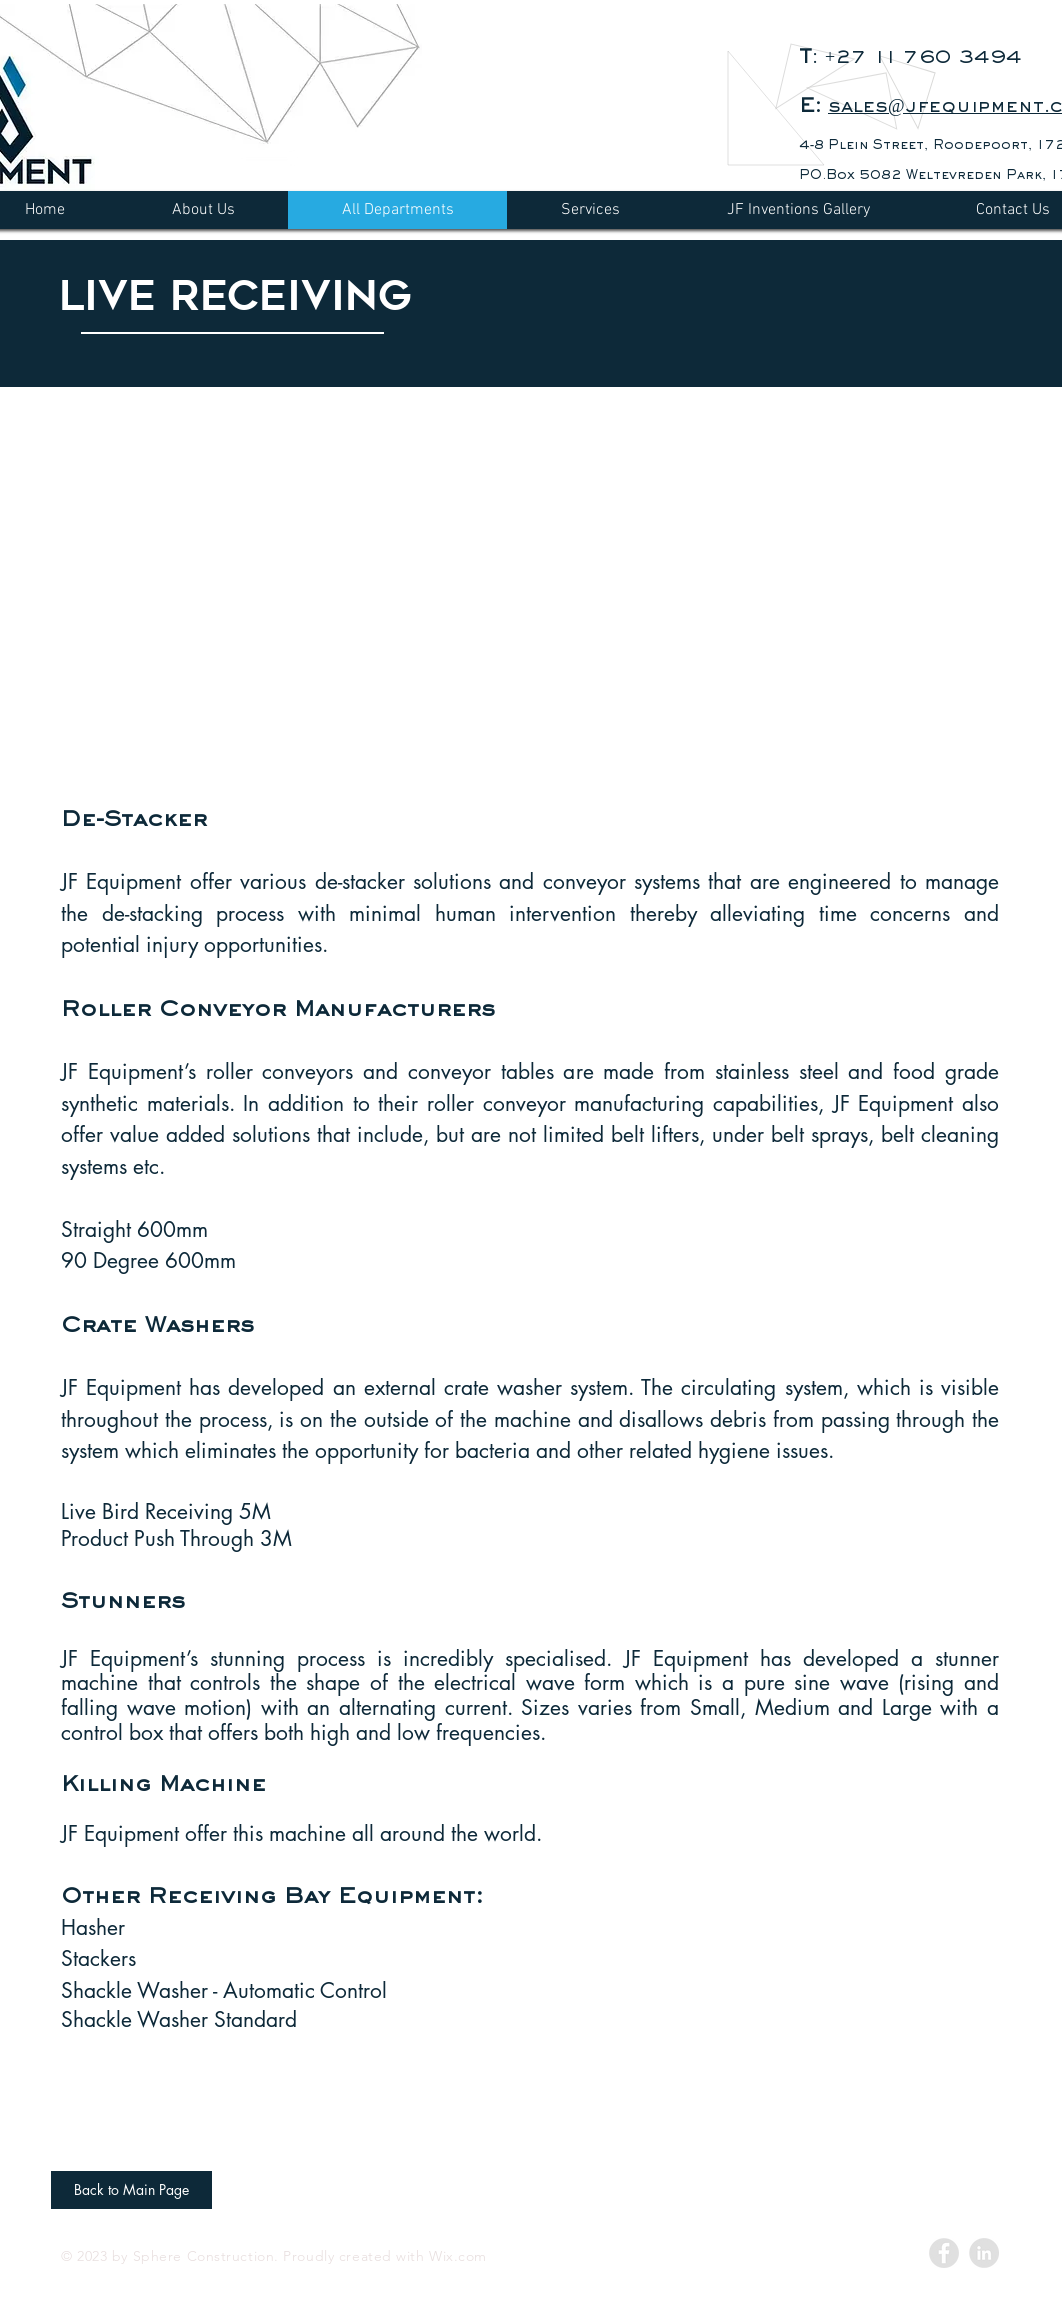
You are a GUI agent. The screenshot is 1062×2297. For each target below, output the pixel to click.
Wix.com (458, 2256)
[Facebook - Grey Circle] (944, 2253)
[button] (521, 587)
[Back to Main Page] (131, 2190)
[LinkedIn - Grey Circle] (984, 2253)
